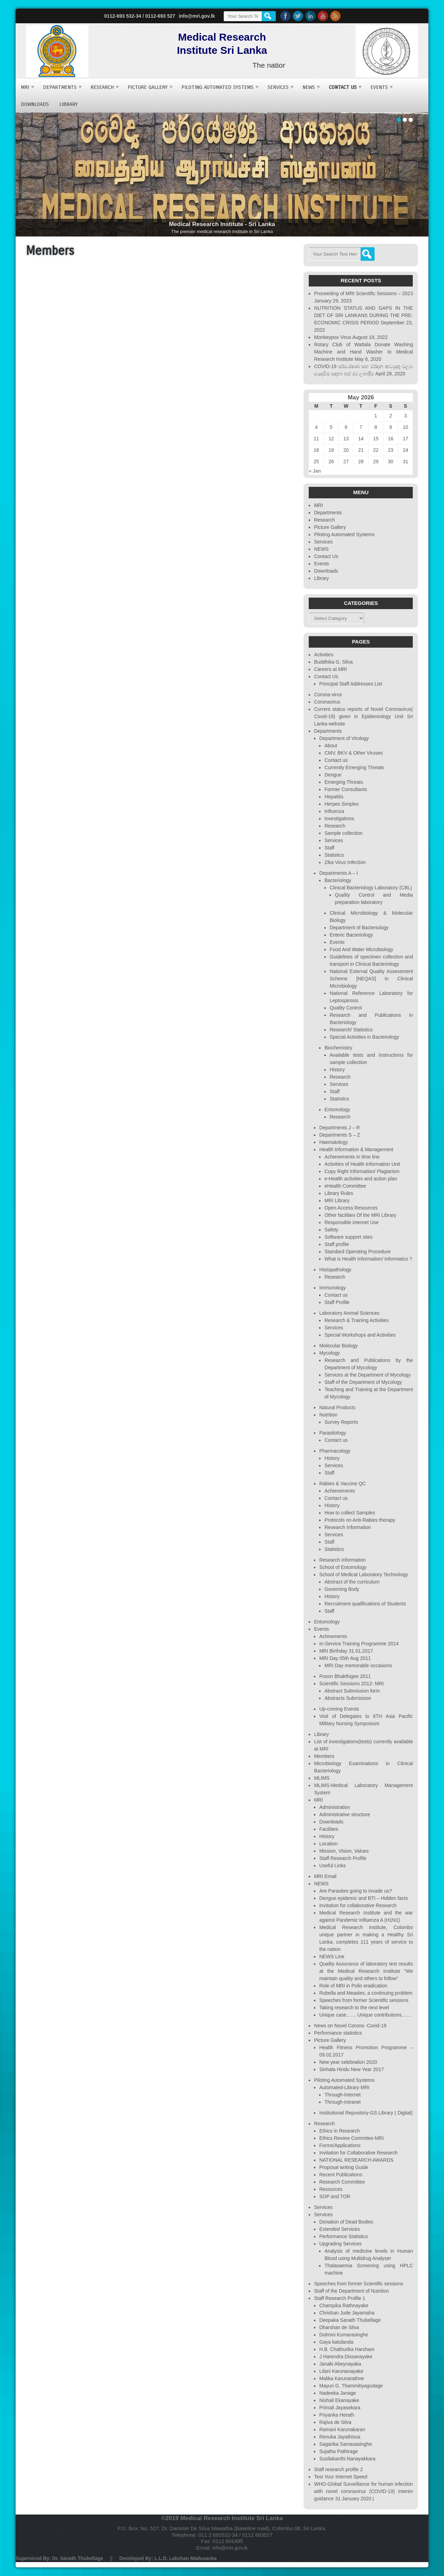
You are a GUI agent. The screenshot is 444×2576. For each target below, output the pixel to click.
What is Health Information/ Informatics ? (368, 1259)
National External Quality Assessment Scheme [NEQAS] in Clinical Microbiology (371, 979)
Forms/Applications (339, 2145)
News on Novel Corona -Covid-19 (350, 2025)
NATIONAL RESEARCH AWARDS (356, 2160)
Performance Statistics (343, 2236)
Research (102, 87)
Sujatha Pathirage (338, 2451)
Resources (330, 2189)
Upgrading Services (340, 2243)
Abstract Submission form (352, 1691)
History (337, 1069)
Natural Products (337, 1407)
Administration (334, 1807)
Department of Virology (344, 738)
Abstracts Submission (347, 1698)
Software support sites (348, 1237)
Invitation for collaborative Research (357, 1905)
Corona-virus (328, 694)
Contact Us (343, 87)
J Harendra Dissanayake (345, 2356)
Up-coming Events (339, 1709)
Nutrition (328, 1415)
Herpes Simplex (341, 804)
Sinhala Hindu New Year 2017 (351, 2069)
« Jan (315, 471)
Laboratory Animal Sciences (349, 1313)
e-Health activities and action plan (360, 1178)
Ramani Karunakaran (342, 2429)
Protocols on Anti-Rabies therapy (359, 1520)
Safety (331, 1229)
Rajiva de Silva (335, 2422)
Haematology (333, 1142)
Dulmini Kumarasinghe (343, 2334)
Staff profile (336, 1244)
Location (328, 1843)
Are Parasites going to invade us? (355, 1891)
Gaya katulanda (336, 2342)
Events (379, 87)
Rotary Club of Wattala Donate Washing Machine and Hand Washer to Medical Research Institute (363, 352)
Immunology (332, 1287)
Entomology (337, 1109)
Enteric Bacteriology (351, 935)
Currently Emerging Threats (354, 767)
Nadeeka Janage (337, 2393)
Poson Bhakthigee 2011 (345, 1676)
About (330, 745)
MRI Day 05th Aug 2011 (345, 1658)
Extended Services (339, 2229)
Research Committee (342, 2182)
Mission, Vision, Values (344, 1851)
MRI (25, 87)
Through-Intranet (342, 2102)
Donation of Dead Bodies (346, 2222)
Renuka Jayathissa (339, 2437)
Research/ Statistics (351, 1029)
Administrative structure (344, 1814)
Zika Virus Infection (345, 862)
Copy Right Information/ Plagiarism (361, 1171)
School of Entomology (342, 1567)
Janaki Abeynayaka (340, 2364)
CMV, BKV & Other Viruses (353, 753)
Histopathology (335, 1269)
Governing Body (341, 1589)
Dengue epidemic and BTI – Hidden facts (363, 1898)
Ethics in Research (339, 2131)
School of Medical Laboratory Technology (363, 1574)
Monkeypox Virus (332, 337)
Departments (60, 87)
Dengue (332, 775)
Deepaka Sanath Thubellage (350, 2320)
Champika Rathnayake (343, 2305)
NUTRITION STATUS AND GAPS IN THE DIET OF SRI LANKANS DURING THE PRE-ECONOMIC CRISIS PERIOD (363, 315)
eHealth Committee (345, 1186)
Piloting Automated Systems (217, 87)
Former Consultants (345, 789)
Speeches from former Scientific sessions (363, 2000)
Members (324, 1756)
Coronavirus (327, 702)
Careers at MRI (330, 669)
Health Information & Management (356, 1149)
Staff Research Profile (342, 1858)
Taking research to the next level (354, 2007)
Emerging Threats (343, 782)
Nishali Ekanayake (339, 2400)
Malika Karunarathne (341, 2378)
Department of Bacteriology (359, 927)
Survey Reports (341, 1422)
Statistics (334, 855)
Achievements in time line (351, 1157)
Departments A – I (338, 873)
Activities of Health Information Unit (362, 1164)
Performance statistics (338, 2033)
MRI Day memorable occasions (358, 1665)
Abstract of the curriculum (351, 1582)
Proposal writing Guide (343, 2167)
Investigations (339, 818)
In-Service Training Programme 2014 (359, 1643)
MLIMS (321, 1778)
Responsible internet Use (351, 1222)
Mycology (329, 1353)
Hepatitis (333, 796)
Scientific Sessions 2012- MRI (351, 1683)
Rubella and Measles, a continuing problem (365, 1993)
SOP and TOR (334, 2196)
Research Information (347, 1527)
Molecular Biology (338, 1345)
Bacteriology (337, 880)
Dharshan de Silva (339, 2327)
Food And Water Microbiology (361, 949)
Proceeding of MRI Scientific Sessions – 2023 (363, 293)
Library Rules (338, 1193)
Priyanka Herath (336, 2415)
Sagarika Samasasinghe (345, 2444)
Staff (329, 847)
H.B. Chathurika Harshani (346, 2349)
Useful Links (332, 1865)
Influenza (334, 811)
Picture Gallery (148, 87)
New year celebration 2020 (348, 2062)
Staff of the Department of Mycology (363, 1382)
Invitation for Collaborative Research (358, 2152)
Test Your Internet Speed (340, 2476)
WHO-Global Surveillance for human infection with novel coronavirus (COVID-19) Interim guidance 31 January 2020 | (363, 2491)
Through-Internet (342, 2094)
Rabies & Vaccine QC (342, 1483)
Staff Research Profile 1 (339, 2298)
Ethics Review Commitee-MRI (351, 2138)
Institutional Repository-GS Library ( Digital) (365, 2113)
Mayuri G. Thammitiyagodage (351, 2385)
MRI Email (325, 1876)
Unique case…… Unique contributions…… (365, 2015)
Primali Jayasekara (339, 2407)
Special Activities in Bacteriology (364, 1037)
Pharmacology (334, 1451)
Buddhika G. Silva (333, 662)
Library (68, 104)
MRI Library (336, 1200)
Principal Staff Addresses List (350, 684)
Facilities (328, 1829)
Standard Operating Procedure (357, 1251)
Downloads (35, 104)
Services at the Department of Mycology (367, 1375)
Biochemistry (338, 1047)
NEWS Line (331, 1956)
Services (278, 87)
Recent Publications (340, 2174)
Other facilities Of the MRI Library (360, 1215)
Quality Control (346, 1008)
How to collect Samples (349, 1512)
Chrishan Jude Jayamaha (346, 2313)
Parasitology (332, 1433)
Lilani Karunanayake (341, 2371)
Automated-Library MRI (344, 2087)
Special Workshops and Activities (359, 1335)
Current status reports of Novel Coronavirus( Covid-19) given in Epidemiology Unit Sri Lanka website (363, 716)
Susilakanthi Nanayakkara (347, 2458)
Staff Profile (336, 1302)
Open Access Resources (350, 1208)
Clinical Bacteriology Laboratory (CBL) (371, 887)
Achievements (339, 1491)
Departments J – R (339, 1127)
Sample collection (343, 833)
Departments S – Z (339, 1135)
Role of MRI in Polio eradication (353, 1985)
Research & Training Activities (356, 1320)
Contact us (336, 760)
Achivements (333, 1636)
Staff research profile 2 (338, 2469)
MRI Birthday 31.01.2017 (346, 1651)
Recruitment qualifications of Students (365, 1603)
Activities (323, 654)
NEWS (308, 87)
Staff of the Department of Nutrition (351, 2291)
